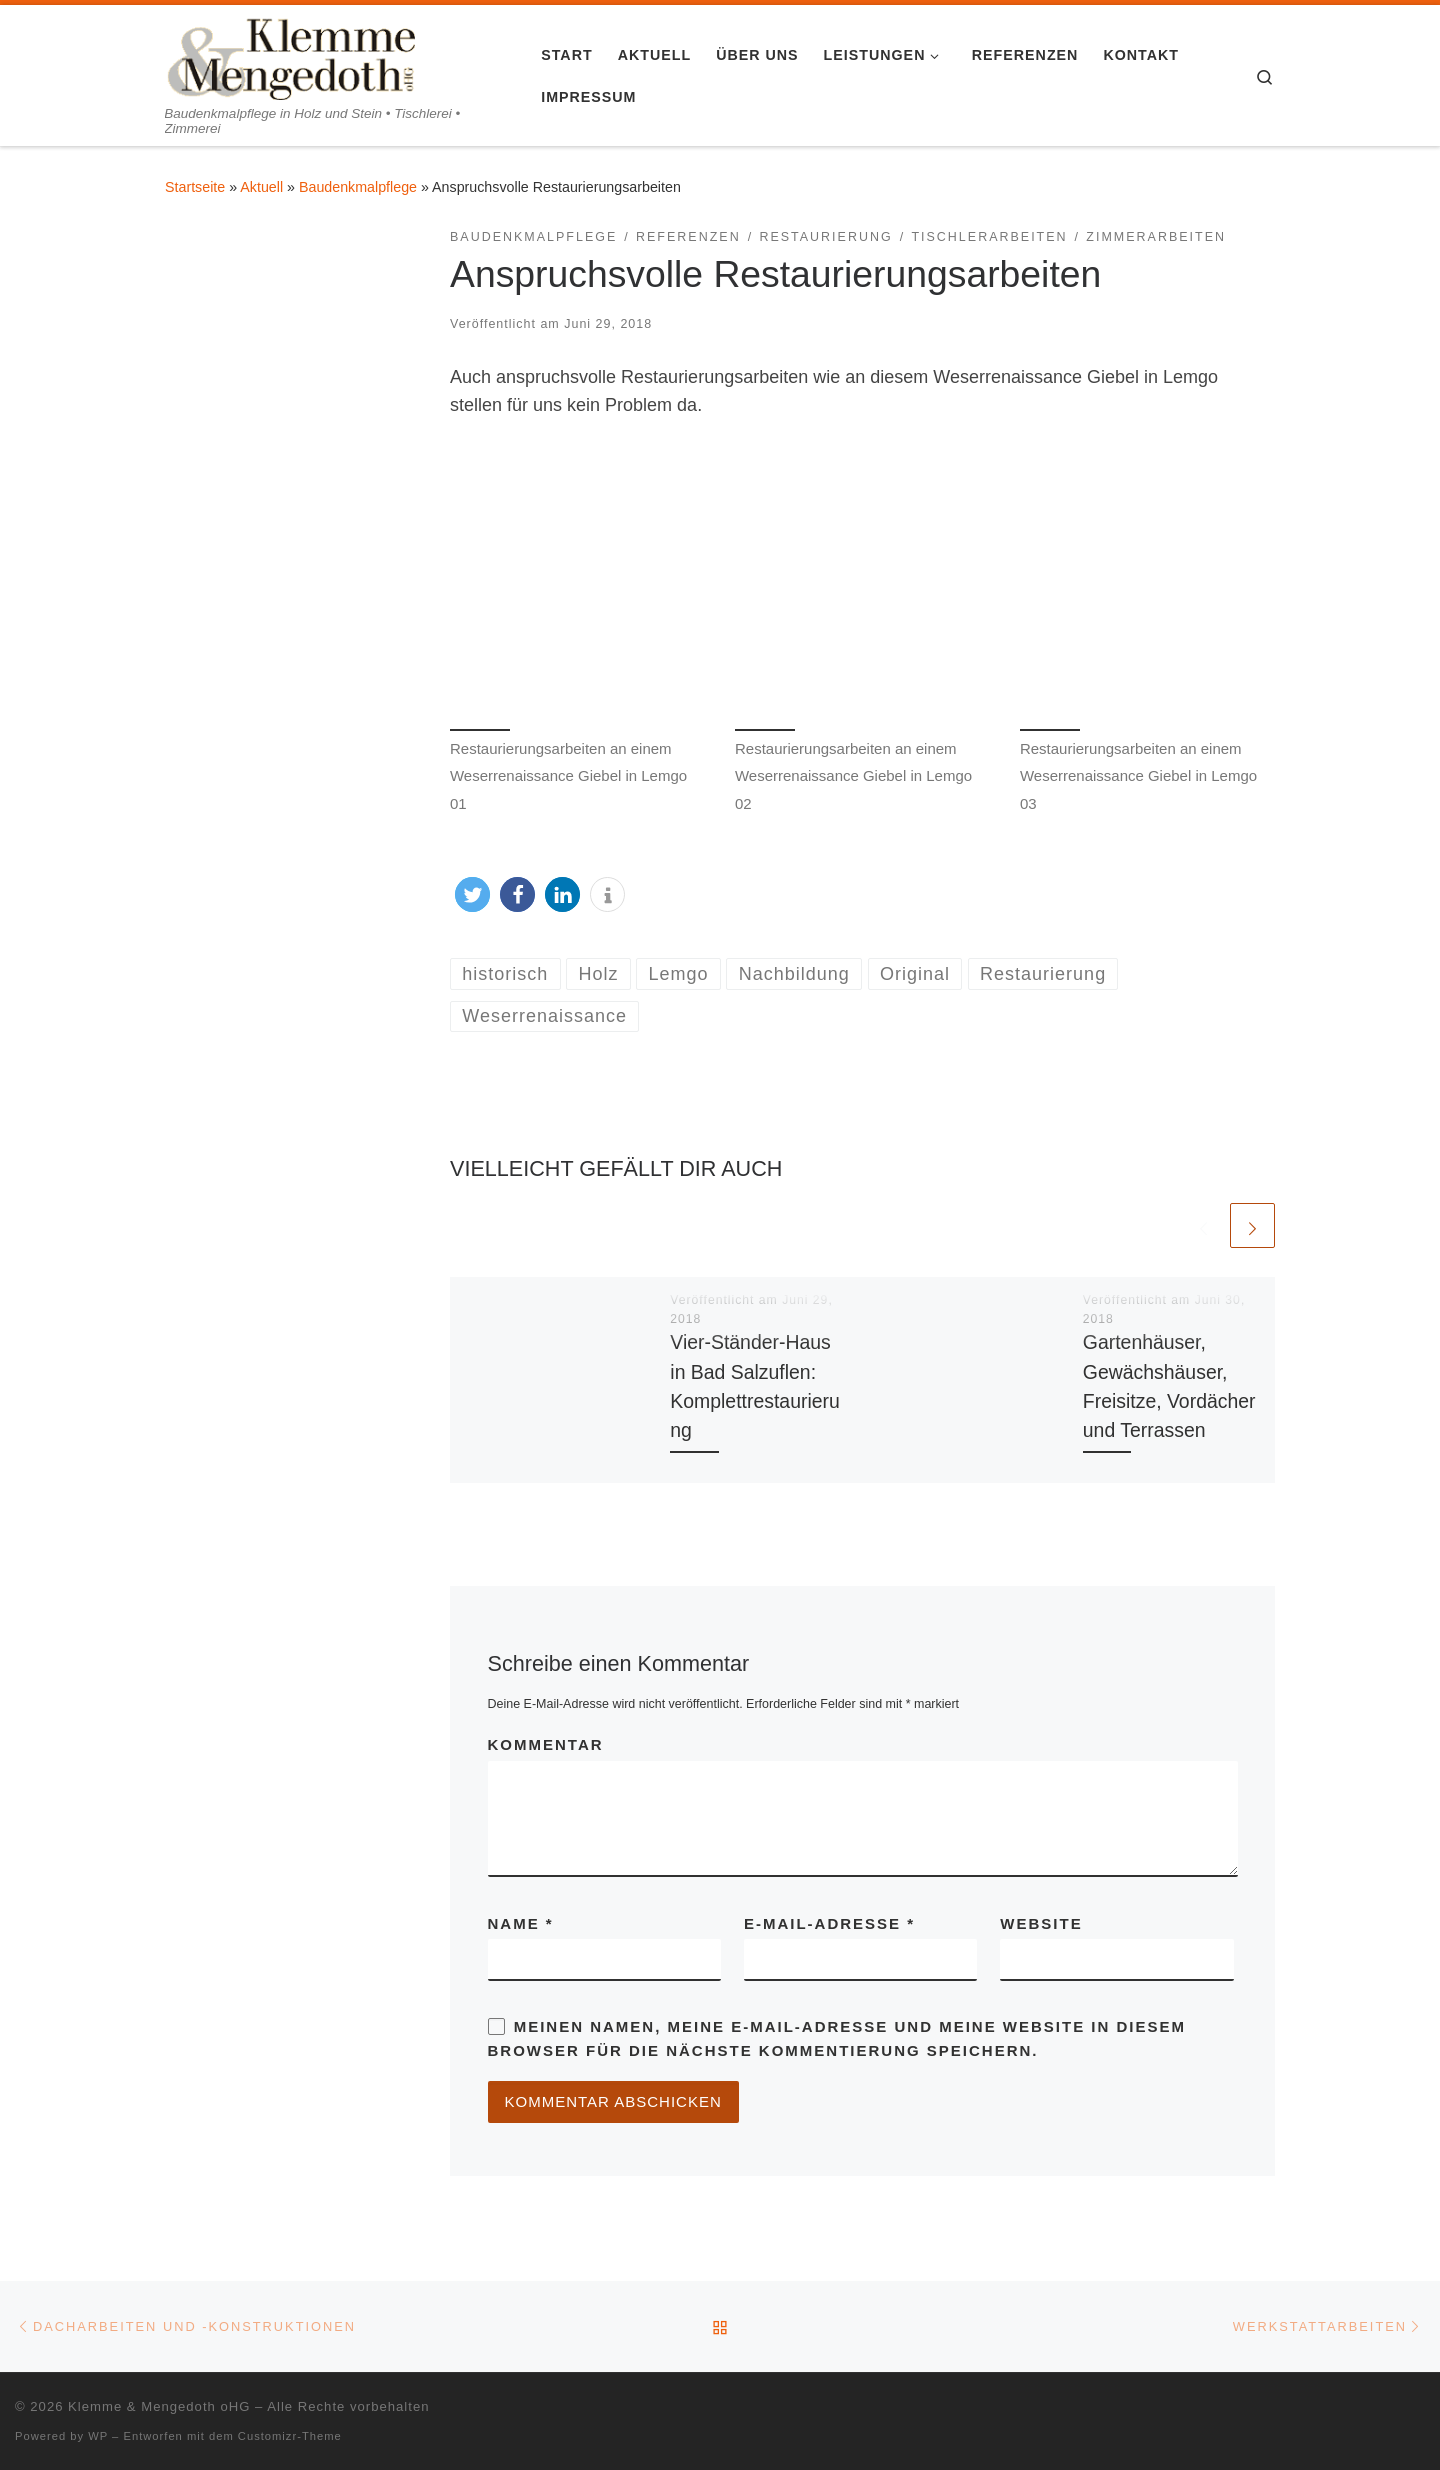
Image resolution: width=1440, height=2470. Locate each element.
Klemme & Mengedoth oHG (159, 2406)
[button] (472, 894)
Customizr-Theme (290, 2436)
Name (521, 1923)
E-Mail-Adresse (829, 1923)
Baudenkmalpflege (358, 187)
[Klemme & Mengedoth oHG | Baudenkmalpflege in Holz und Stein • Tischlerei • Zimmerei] (290, 54)
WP (98, 2436)
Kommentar (546, 1744)
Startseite (195, 187)
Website (1041, 1923)
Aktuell (261, 187)
